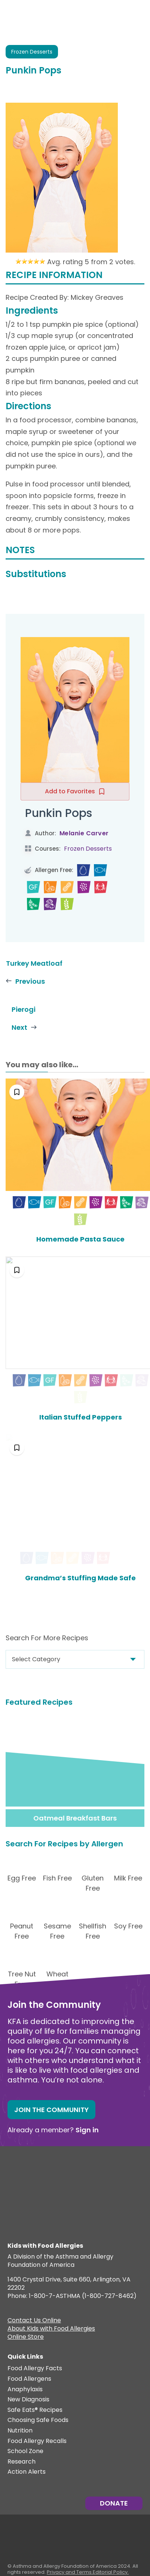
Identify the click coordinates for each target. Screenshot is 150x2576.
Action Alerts (26, 2472)
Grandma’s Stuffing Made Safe (75, 1577)
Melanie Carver (84, 833)
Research (21, 2461)
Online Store (25, 2337)
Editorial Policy (110, 2571)
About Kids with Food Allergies (51, 2328)
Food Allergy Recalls (37, 2440)
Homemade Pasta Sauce (75, 1239)
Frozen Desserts (31, 51)
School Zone (25, 2451)
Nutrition (20, 2430)
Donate (114, 2502)
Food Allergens (29, 2378)
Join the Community (51, 2109)
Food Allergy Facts (34, 2368)
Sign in (87, 2129)
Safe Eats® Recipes (34, 2409)
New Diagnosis (28, 2399)
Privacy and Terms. (70, 2571)
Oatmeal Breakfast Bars (75, 1817)
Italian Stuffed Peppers (75, 1416)
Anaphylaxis (25, 2389)
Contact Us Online (34, 2320)
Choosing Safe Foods (37, 2420)
